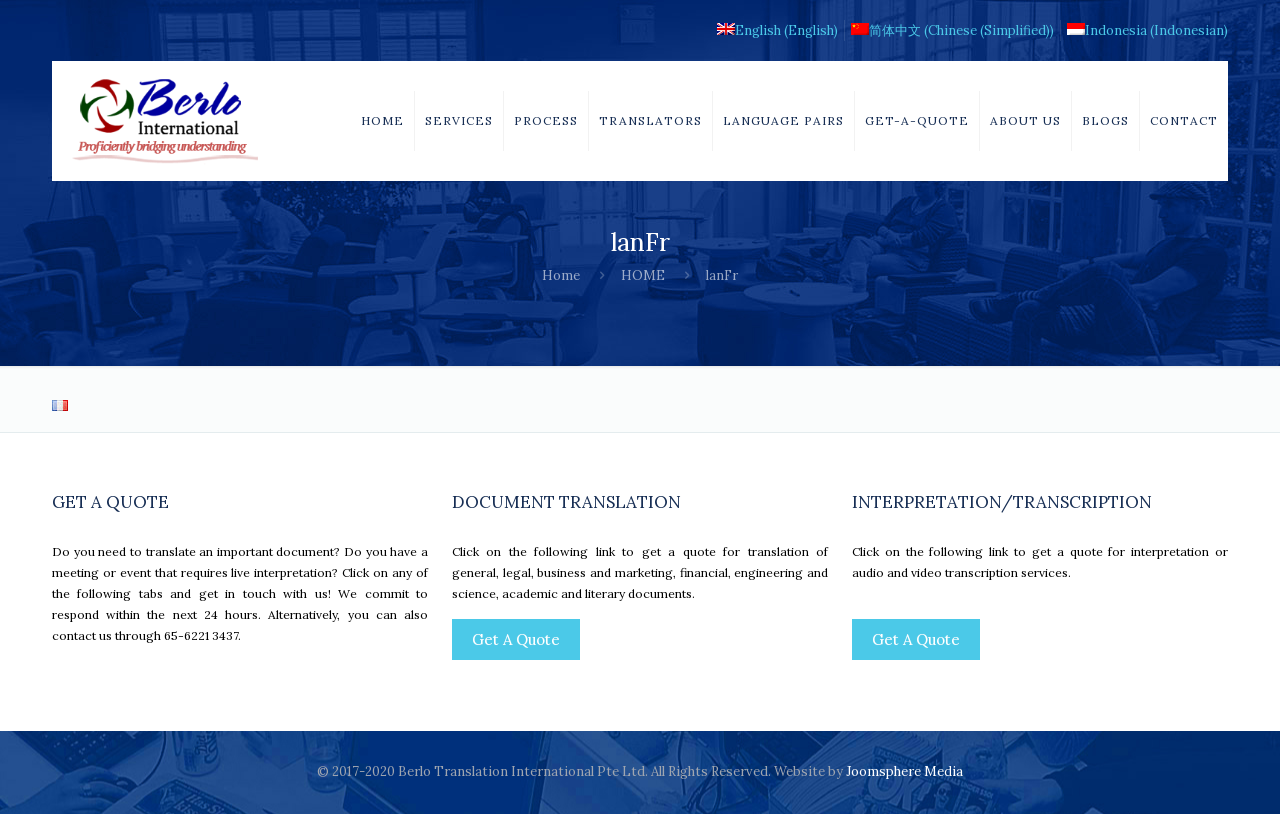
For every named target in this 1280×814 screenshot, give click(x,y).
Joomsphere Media (904, 771)
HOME (643, 275)
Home (561, 275)
